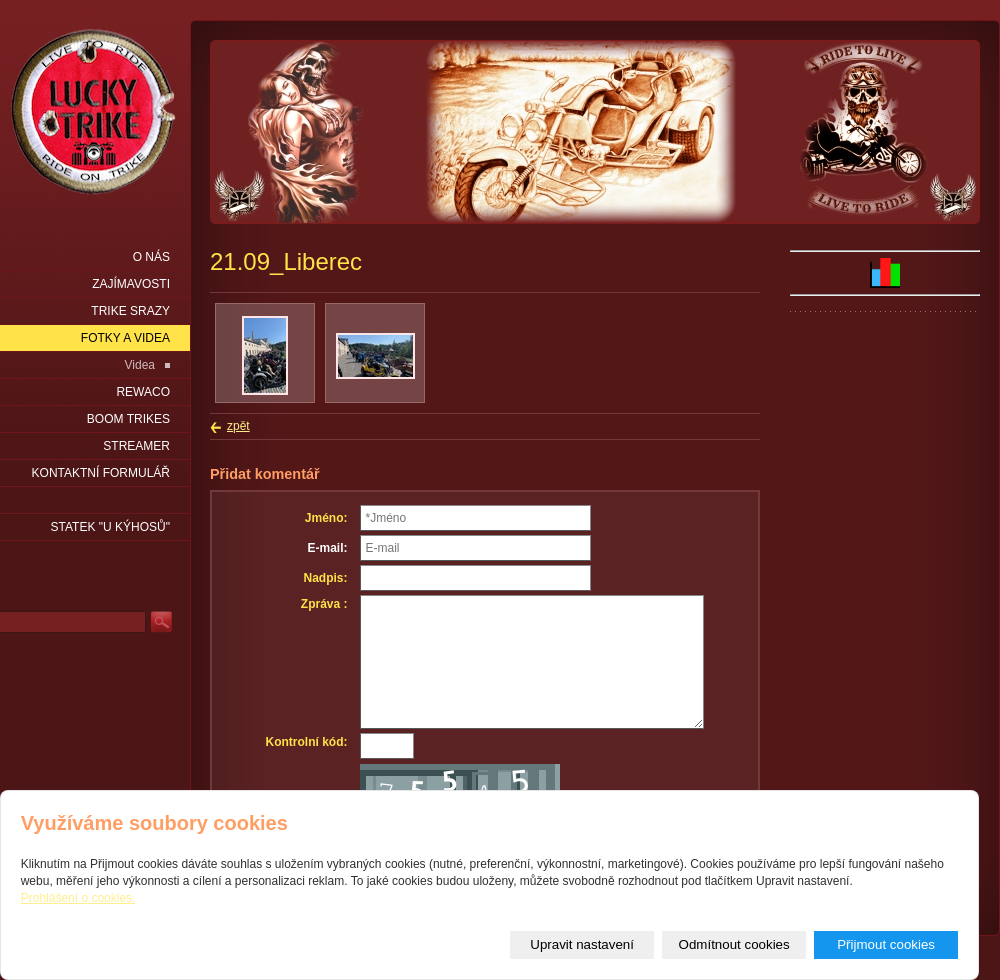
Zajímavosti (131, 284)
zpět (238, 426)
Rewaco (143, 392)
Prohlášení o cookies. (78, 898)
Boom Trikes (128, 419)
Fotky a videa (125, 338)
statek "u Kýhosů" (110, 527)
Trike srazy (130, 311)
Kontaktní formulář (101, 473)
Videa (140, 365)
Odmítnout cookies (734, 944)
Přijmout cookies (886, 944)
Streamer (136, 446)
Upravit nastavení (582, 944)
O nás (151, 257)
